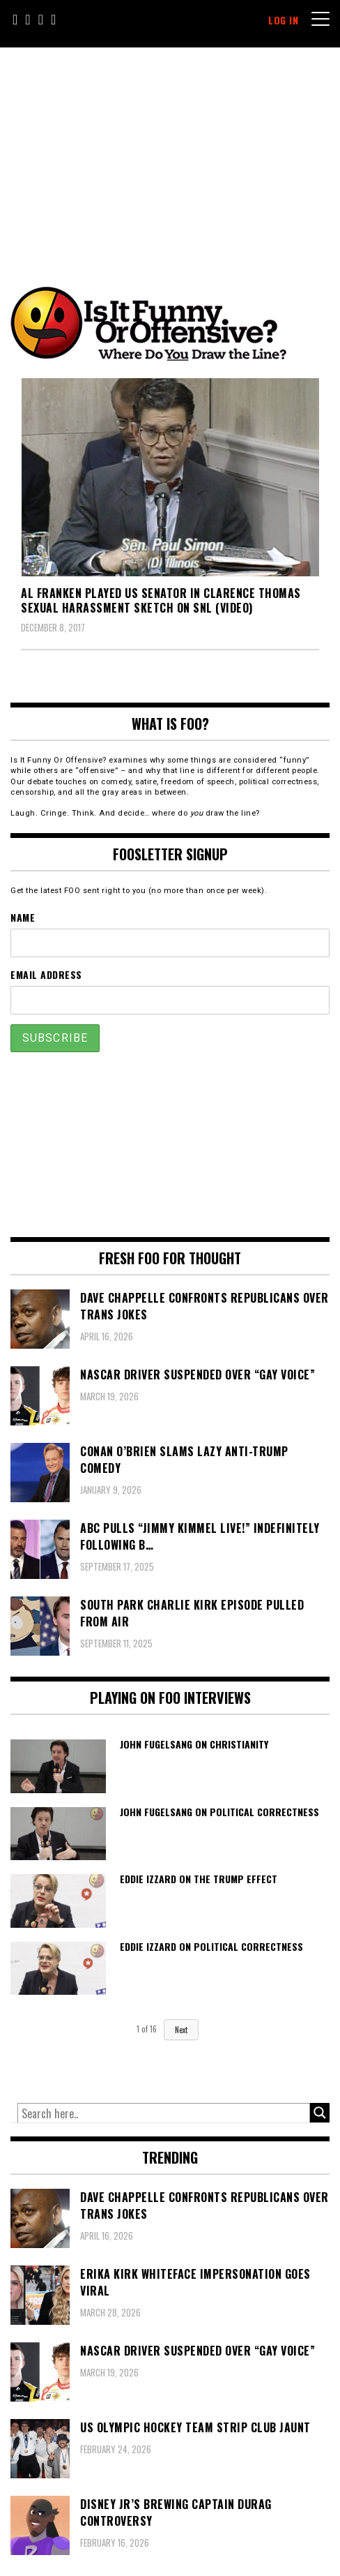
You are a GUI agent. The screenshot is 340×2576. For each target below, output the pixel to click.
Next (181, 2029)
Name (22, 917)
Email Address (46, 974)
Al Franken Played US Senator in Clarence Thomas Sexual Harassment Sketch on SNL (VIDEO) (161, 600)
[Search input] (164, 2113)
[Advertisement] (178, 152)
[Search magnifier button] (320, 2112)
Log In (283, 20)
